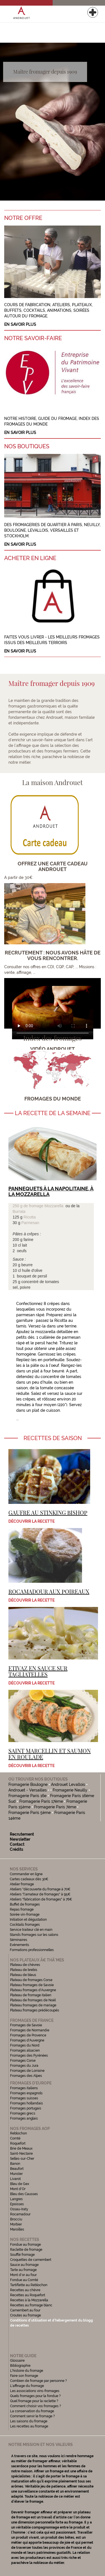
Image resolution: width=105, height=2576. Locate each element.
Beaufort (17, 2169)
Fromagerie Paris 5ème (29, 1812)
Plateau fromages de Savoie (32, 1985)
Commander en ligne (26, 1874)
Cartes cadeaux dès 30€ (29, 1879)
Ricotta (30, 1217)
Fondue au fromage (25, 2245)
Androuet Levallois (68, 1784)
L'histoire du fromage (26, 2371)
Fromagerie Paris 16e (27, 1795)
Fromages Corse (23, 2061)
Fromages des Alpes (26, 2076)
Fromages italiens (24, 2088)
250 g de (21, 1206)
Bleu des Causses (24, 2194)
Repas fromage (22, 1909)
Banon (15, 2164)
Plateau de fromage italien (30, 1995)
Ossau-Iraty (19, 2209)
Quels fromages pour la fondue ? (35, 2396)
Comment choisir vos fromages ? (35, 2406)
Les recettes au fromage (29, 2426)
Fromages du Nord (24, 2045)
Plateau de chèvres (25, 1965)
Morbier (16, 2224)
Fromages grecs (22, 2113)
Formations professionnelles (32, 1950)
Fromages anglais (24, 2118)
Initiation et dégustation (28, 1920)
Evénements (19, 1945)
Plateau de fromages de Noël (33, 2000)
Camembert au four (25, 2310)
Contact (17, 1844)
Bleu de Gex (19, 2184)
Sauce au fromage (24, 2265)
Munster (16, 2174)
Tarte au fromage (23, 2270)
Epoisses (17, 2204)
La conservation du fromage (32, 2411)
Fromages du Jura (24, 2066)
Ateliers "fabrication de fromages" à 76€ (41, 1899)
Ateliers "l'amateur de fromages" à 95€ (40, 1894)
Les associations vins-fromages (34, 2391)
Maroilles (17, 2229)
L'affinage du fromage (27, 2386)
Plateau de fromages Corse (31, 1980)
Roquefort (17, 2143)
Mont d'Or (17, 2189)
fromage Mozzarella (46, 1206)
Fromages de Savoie (26, 2025)
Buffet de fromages (25, 1904)
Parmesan (30, 1222)
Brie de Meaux (21, 2148)
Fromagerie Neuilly (70, 1790)
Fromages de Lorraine (27, 2071)
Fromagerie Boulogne (28, 1784)
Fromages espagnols (26, 2093)
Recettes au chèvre (25, 2290)
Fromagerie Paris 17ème (41, 1801)
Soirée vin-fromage (24, 1914)
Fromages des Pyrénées (29, 2055)
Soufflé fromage (22, 2255)
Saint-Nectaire (21, 2154)
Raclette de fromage (26, 2250)
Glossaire (17, 2361)
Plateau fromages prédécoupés (34, 2010)
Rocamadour (20, 2214)
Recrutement (22, 1834)
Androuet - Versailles (27, 1790)
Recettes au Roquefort (27, 2295)
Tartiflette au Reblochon (28, 2285)
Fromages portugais (25, 2108)
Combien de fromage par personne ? (38, 2381)
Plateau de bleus (23, 1975)
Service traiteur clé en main (31, 1930)
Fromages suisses (24, 2098)
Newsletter (20, 1839)
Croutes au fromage (25, 2315)
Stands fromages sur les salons (34, 1935)
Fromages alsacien (25, 2050)
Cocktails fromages (25, 1925)
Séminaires (18, 1940)
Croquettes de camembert (30, 2260)
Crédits (16, 1849)
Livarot (15, 2179)
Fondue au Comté (24, 2280)
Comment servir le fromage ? (32, 2416)
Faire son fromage (24, 2376)
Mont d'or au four (23, 2275)
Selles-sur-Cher (22, 2159)
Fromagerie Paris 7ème (55, 1807)
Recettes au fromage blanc (31, 2305)
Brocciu (16, 2219)
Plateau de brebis (23, 1970)
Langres (16, 2199)
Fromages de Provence (28, 2035)
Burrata (19, 1211)
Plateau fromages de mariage (33, 2005)
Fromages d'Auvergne (27, 2040)
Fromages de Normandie (29, 2030)
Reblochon (18, 2133)
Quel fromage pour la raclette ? (34, 2401)
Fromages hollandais (26, 2103)
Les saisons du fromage (28, 2421)
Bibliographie (20, 2366)
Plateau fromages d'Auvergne (33, 1990)
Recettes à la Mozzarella (29, 2300)
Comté (15, 2138)
